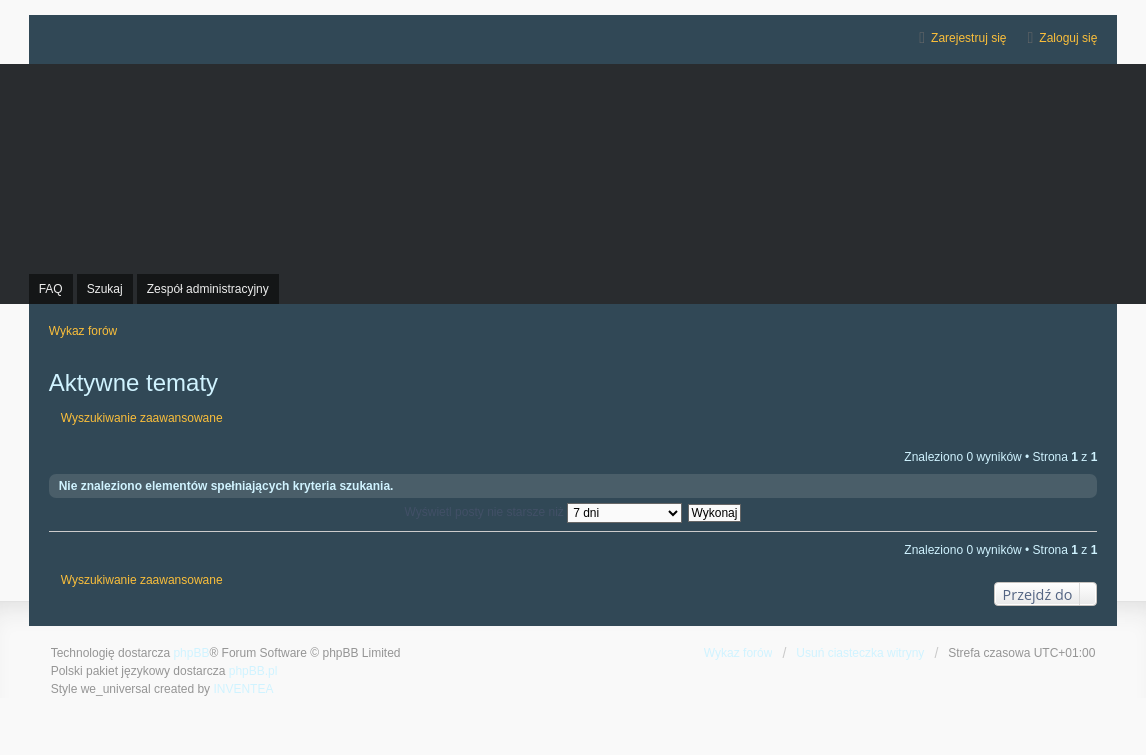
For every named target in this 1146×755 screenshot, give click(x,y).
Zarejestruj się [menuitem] (968, 38)
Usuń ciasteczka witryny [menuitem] (860, 653)
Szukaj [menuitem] (105, 289)
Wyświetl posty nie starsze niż (544, 512)
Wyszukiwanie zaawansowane (142, 418)
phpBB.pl (253, 671)
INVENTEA (243, 689)
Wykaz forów (738, 653)
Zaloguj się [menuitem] (1068, 38)
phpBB (191, 653)
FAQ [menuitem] (51, 289)
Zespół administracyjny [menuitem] (208, 289)
